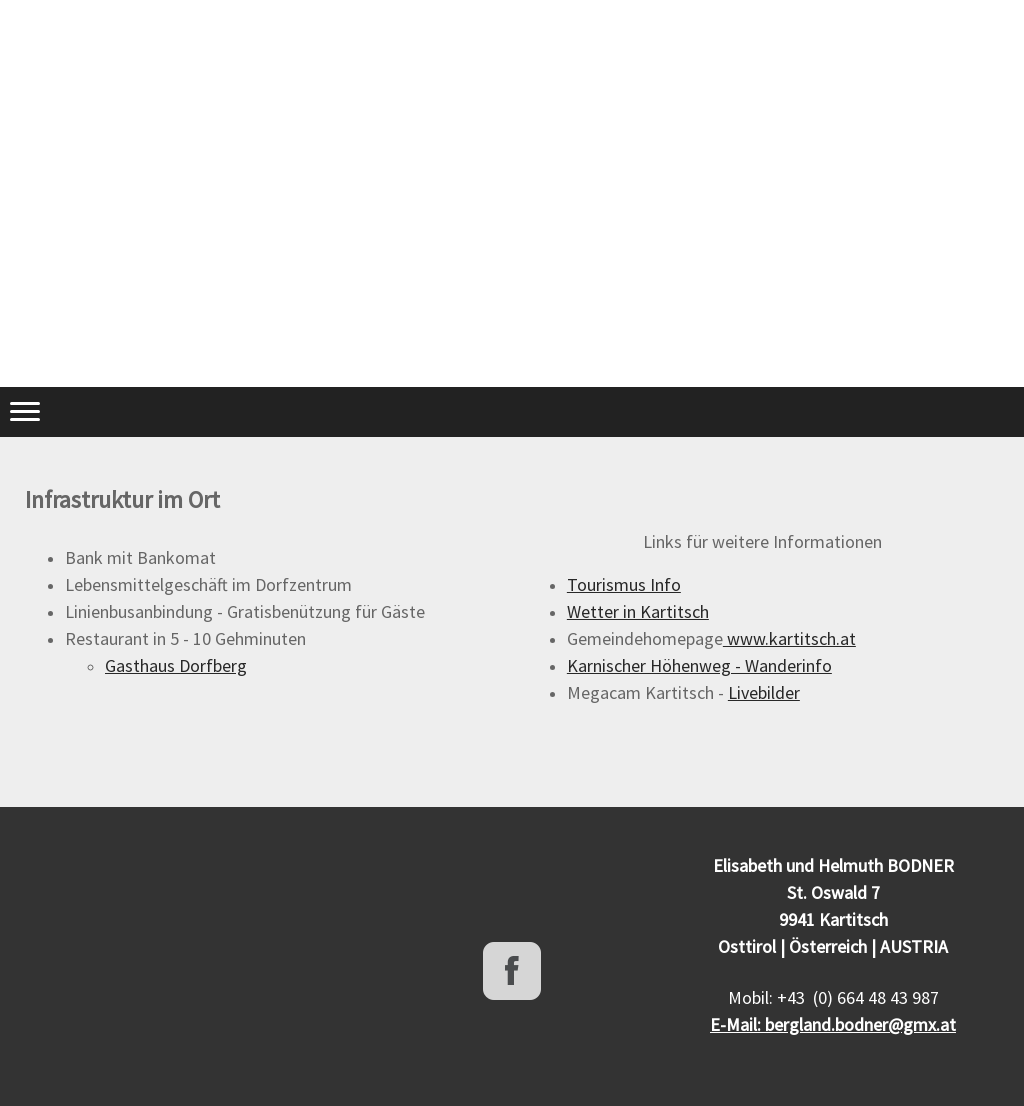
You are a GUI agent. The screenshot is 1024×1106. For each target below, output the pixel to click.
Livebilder (764, 692)
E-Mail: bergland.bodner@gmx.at (833, 1024)
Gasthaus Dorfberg (176, 665)
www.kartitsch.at (789, 638)
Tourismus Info (624, 584)
